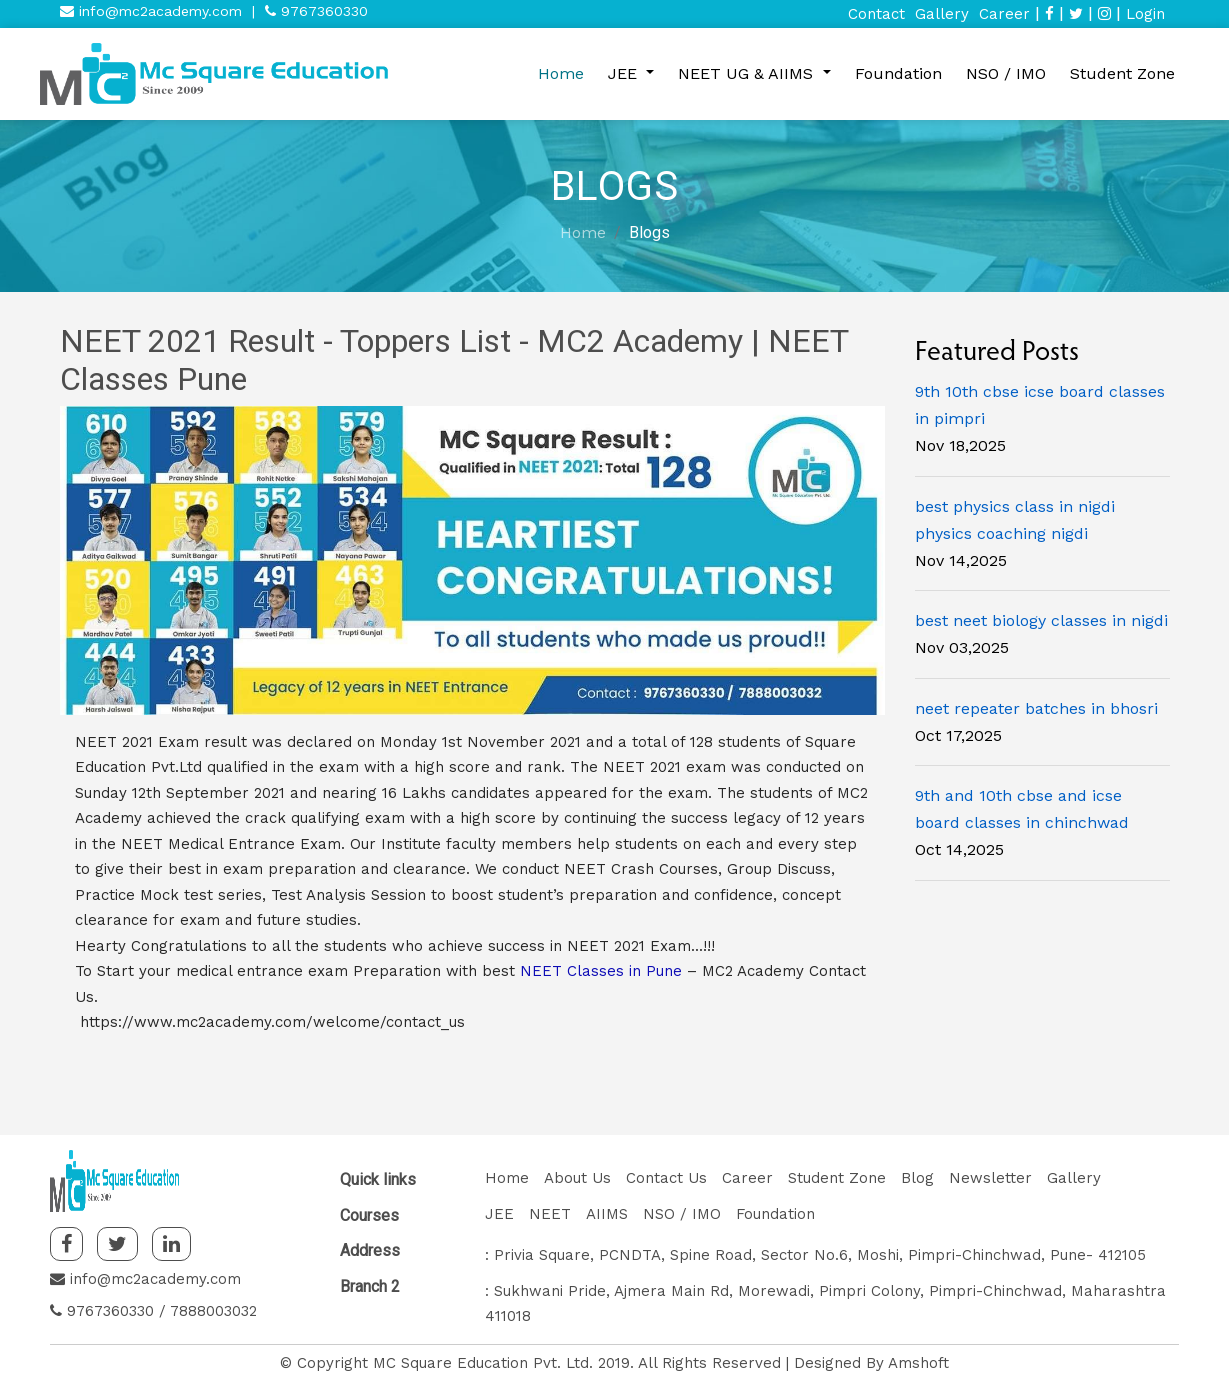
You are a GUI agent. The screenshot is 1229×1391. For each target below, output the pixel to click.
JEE (499, 1214)
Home (561, 73)
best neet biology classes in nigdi (1041, 620)
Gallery (942, 14)
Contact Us (666, 1178)
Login (1145, 14)
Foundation (898, 73)
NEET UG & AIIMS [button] (748, 73)
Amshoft (918, 1363)
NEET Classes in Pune (601, 971)
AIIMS (607, 1214)
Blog (917, 1178)
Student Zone (1122, 73)
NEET (550, 1214)
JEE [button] (625, 73)
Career (1004, 14)
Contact (876, 14)
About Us (577, 1178)
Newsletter (990, 1178)
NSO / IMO (1006, 73)
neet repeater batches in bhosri (1036, 708)
